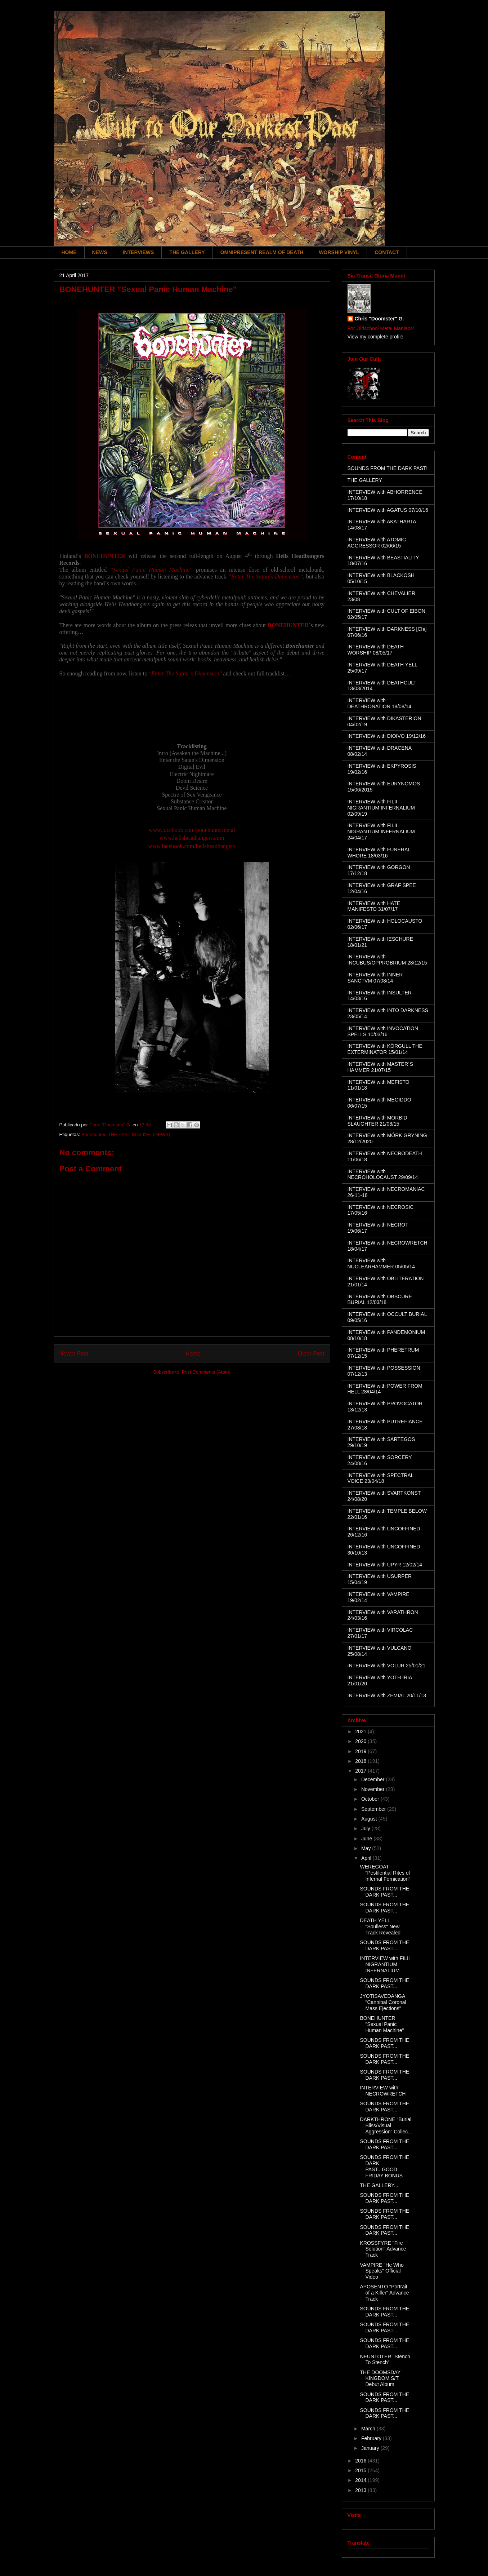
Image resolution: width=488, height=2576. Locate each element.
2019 (361, 1751)
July (366, 1828)
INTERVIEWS (138, 252)
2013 (361, 2490)
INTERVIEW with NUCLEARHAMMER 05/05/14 (381, 1263)
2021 (361, 1731)
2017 (361, 1771)
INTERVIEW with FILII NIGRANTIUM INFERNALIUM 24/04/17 (381, 832)
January (371, 2448)
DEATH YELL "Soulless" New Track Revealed (380, 1926)
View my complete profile (375, 337)
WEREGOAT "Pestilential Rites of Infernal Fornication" (385, 1873)
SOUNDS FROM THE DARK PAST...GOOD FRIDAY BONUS (384, 2166)
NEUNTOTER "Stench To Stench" (385, 2360)
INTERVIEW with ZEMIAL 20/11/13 (387, 1695)
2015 (361, 2470)
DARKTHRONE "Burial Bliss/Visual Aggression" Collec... (386, 2125)
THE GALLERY (187, 252)
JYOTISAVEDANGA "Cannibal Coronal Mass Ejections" (383, 2002)
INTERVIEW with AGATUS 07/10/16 (388, 510)
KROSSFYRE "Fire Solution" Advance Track (383, 2249)
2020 (361, 1741)
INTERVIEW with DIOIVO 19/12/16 (387, 736)
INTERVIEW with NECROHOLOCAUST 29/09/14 (383, 1174)
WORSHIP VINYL (339, 252)
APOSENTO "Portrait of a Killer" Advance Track (384, 2293)
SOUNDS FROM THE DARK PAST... (384, 1892)
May (366, 1848)
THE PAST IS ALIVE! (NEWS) (139, 1134)
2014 (361, 2480)
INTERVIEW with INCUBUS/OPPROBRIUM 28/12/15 (387, 960)
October (371, 1799)
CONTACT (387, 252)
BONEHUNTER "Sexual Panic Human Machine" (382, 2024)
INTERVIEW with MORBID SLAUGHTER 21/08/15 (377, 1121)
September (374, 1809)
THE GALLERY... (379, 2185)
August (369, 1819)
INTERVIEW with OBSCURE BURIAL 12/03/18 (380, 1299)
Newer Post (74, 1354)
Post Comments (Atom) (206, 1372)
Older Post (311, 1354)
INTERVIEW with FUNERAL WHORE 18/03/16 (379, 853)
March (369, 2428)
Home (193, 1354)
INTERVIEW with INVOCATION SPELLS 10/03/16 (383, 1031)
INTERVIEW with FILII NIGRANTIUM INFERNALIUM (384, 1964)
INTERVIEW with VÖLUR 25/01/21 (387, 1665)
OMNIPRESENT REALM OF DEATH (262, 252)
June (367, 1838)
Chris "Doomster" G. (379, 319)
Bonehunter (93, 1134)
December (373, 1779)
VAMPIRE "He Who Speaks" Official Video (381, 2271)
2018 (361, 1761)
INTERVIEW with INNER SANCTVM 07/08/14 (375, 978)
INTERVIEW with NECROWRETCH (383, 2091)
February (372, 2438)
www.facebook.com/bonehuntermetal (192, 830)
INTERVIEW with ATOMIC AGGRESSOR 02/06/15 (377, 543)
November (373, 1789)
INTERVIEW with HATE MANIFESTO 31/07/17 (374, 906)
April (367, 1858)
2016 (361, 2461)
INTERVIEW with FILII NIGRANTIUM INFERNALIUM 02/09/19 (381, 808)
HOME (69, 252)
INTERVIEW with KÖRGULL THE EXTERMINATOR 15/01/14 (385, 1049)
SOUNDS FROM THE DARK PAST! (388, 468)
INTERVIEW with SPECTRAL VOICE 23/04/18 (381, 1478)
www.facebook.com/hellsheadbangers (191, 846)
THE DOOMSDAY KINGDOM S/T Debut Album (380, 2378)
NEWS (99, 252)
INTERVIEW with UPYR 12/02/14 (385, 1565)
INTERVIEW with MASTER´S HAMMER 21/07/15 (380, 1067)
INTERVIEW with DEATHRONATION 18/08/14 (380, 703)
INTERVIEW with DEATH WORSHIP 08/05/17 (376, 650)
